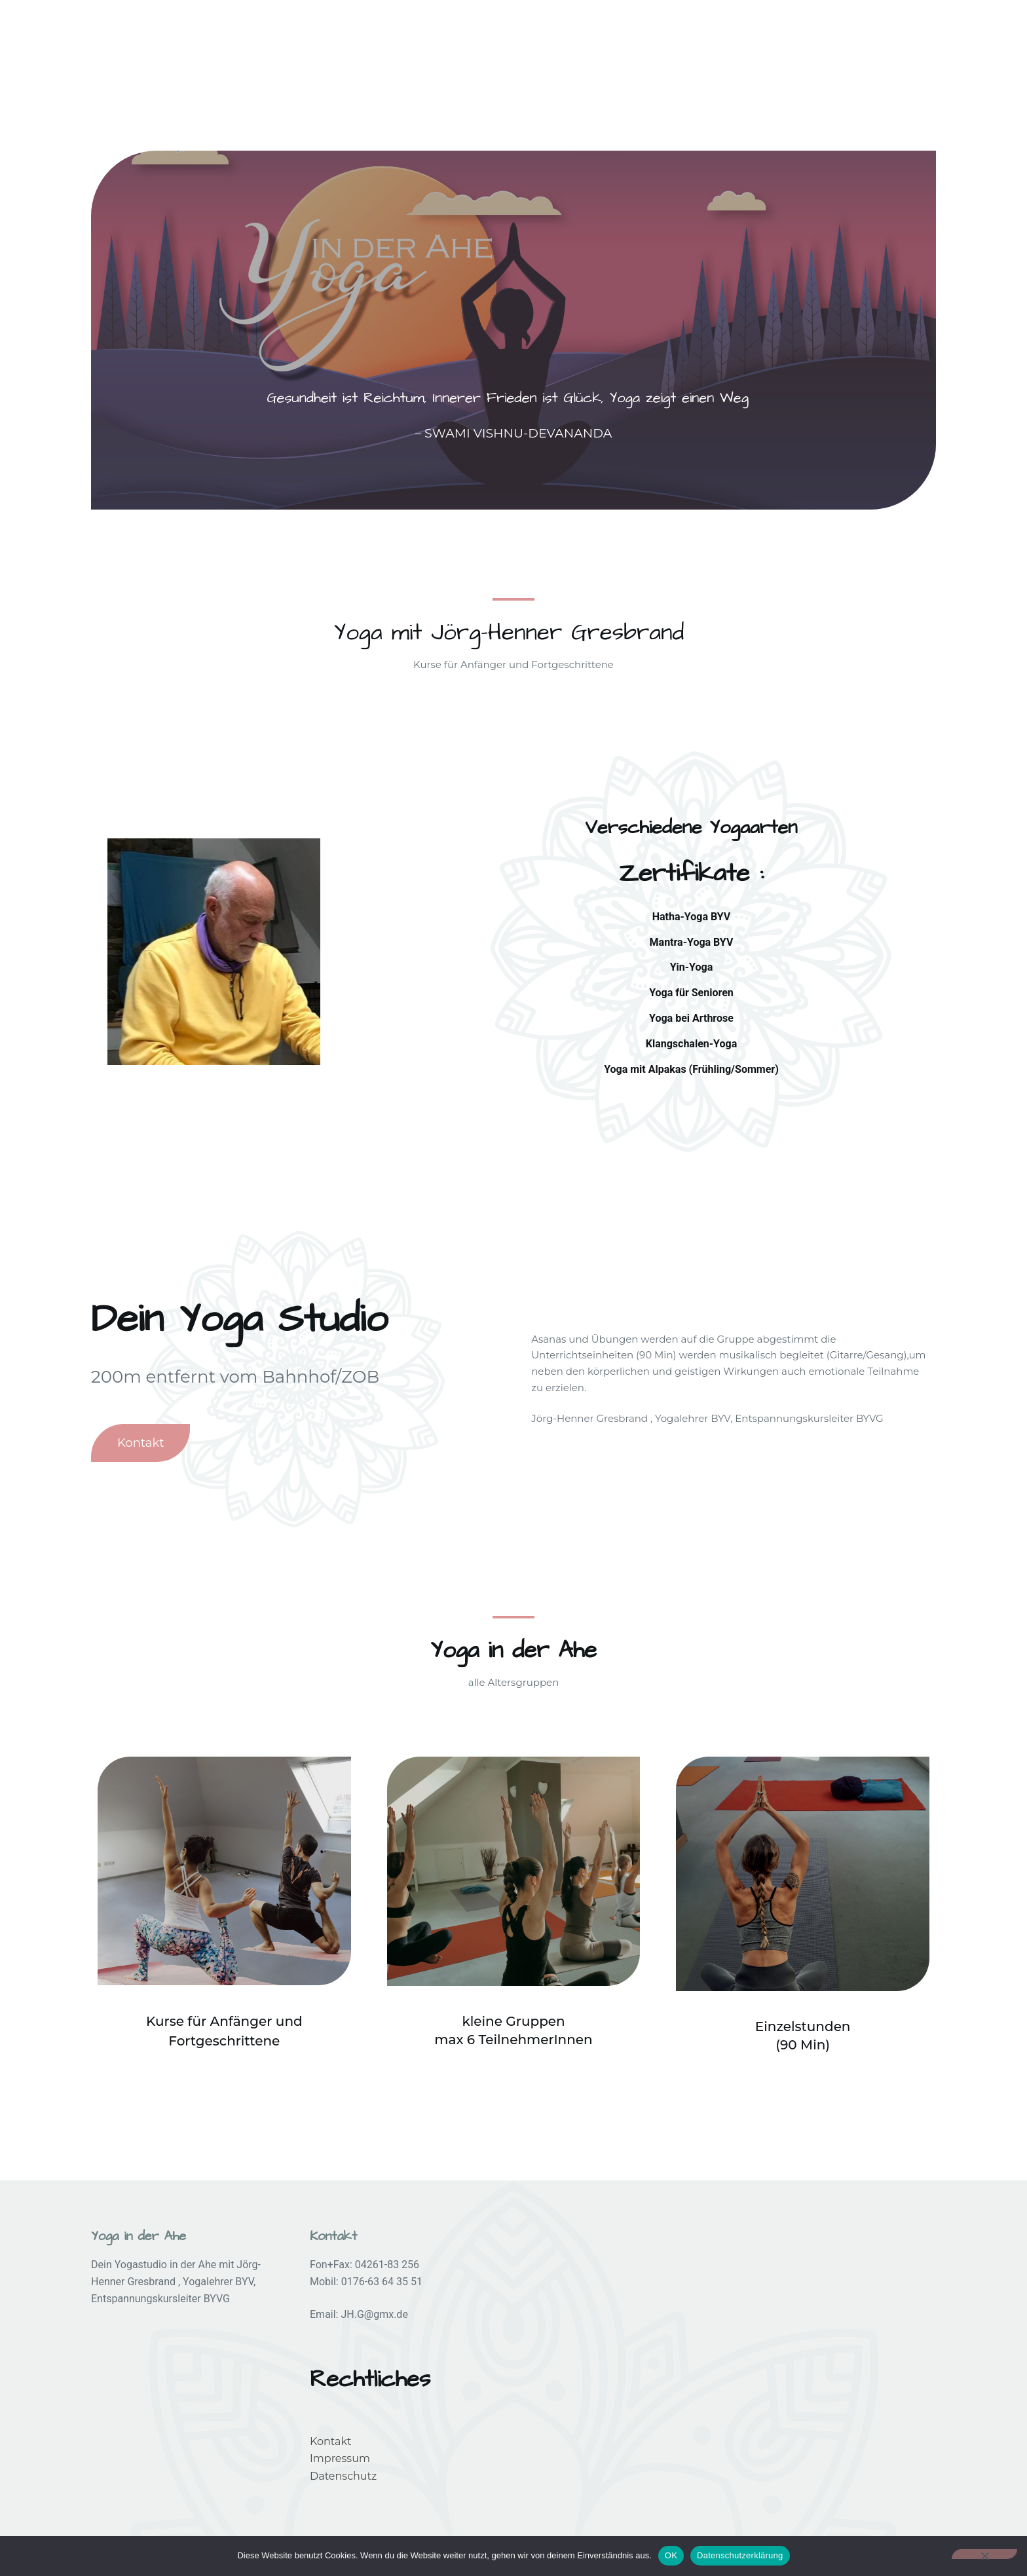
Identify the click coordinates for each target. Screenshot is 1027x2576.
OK (671, 2555)
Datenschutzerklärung (740, 2555)
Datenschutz (343, 2476)
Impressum (340, 2458)
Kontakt (331, 2441)
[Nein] (984, 2554)
